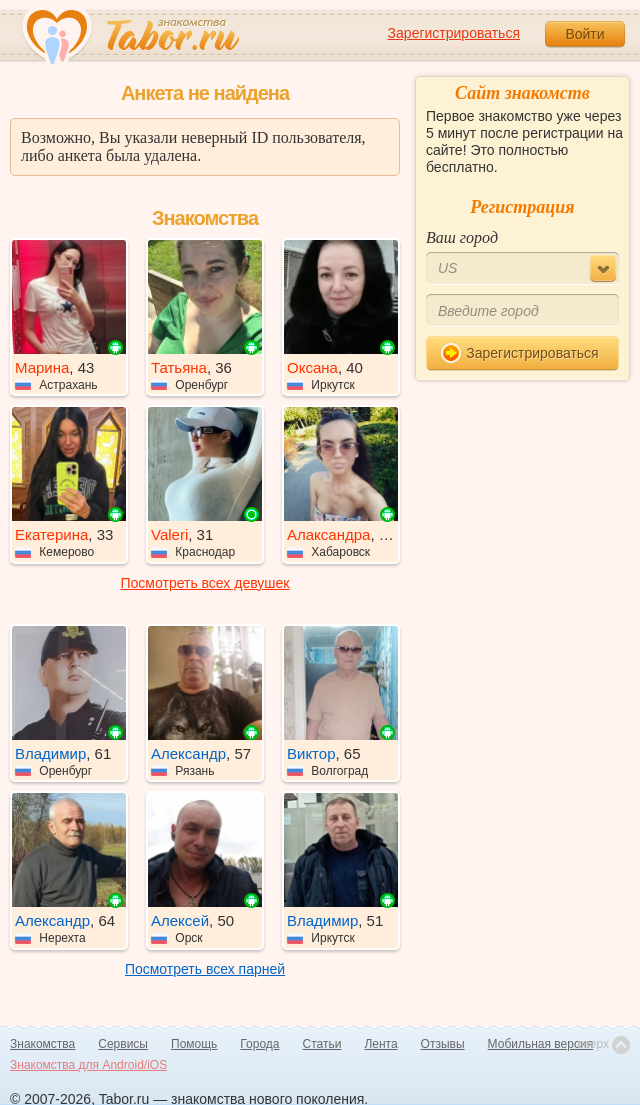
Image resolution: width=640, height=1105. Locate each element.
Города (259, 1044)
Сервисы (123, 1044)
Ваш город (462, 237)
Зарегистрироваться (454, 33)
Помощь (194, 1044)
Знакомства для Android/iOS (88, 1065)
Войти (584, 34)
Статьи (322, 1044)
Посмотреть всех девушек (205, 583)
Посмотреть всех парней (205, 969)
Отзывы (443, 1044)
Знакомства (42, 1044)
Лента (380, 1044)
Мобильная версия (541, 1044)
